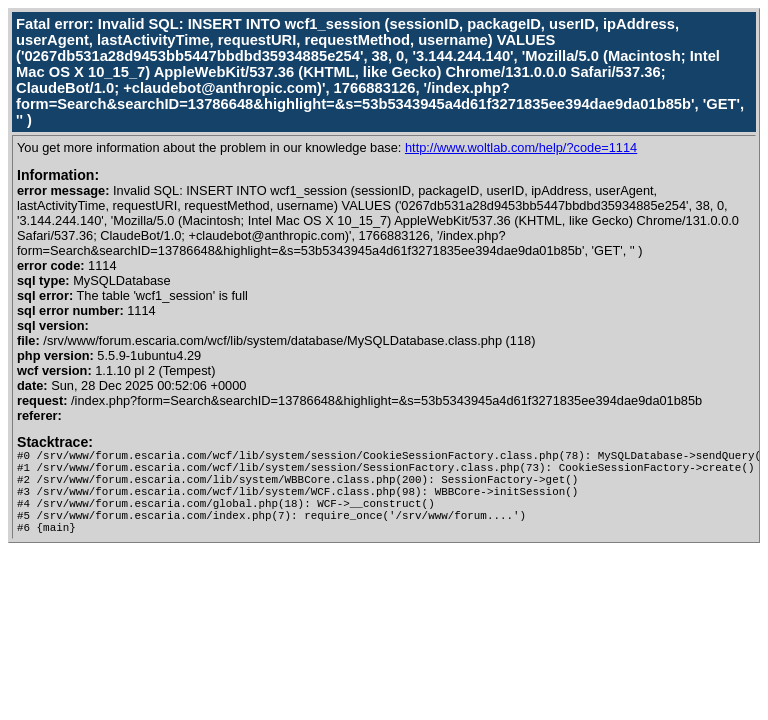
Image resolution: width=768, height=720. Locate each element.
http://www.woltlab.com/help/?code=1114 (521, 147)
